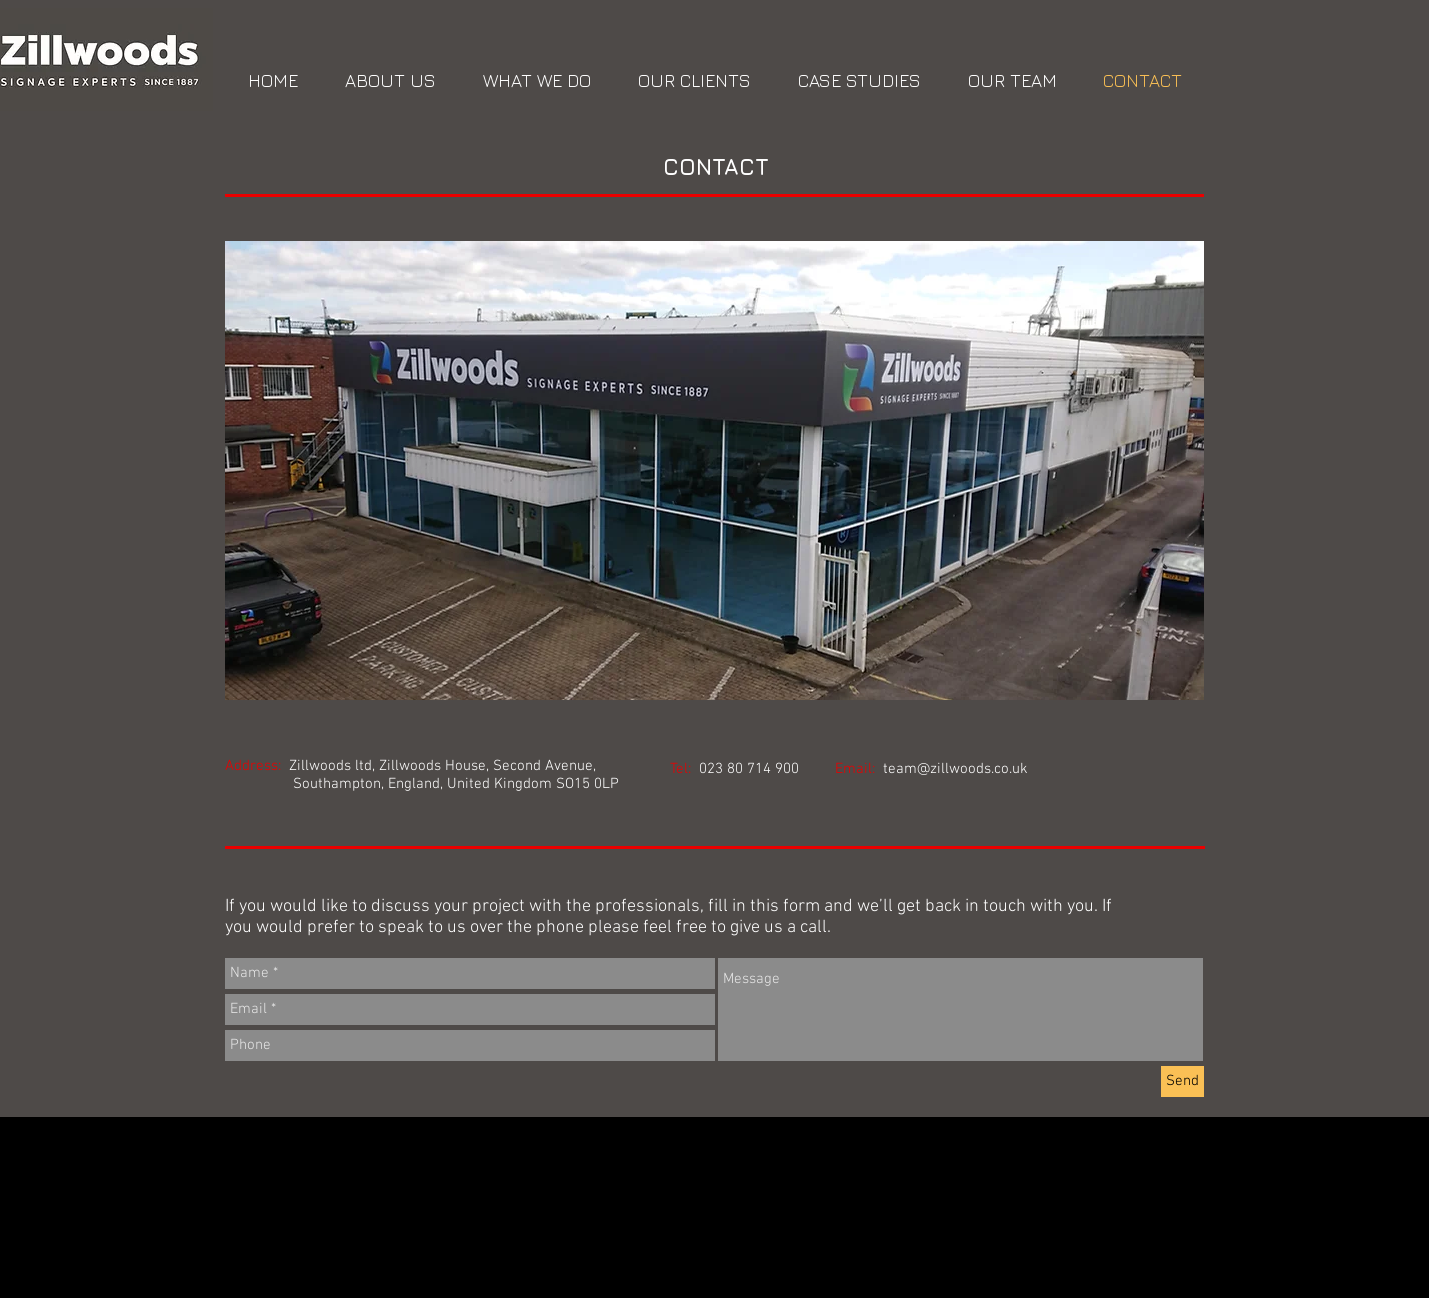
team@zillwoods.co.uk (955, 769)
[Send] (1182, 1081)
